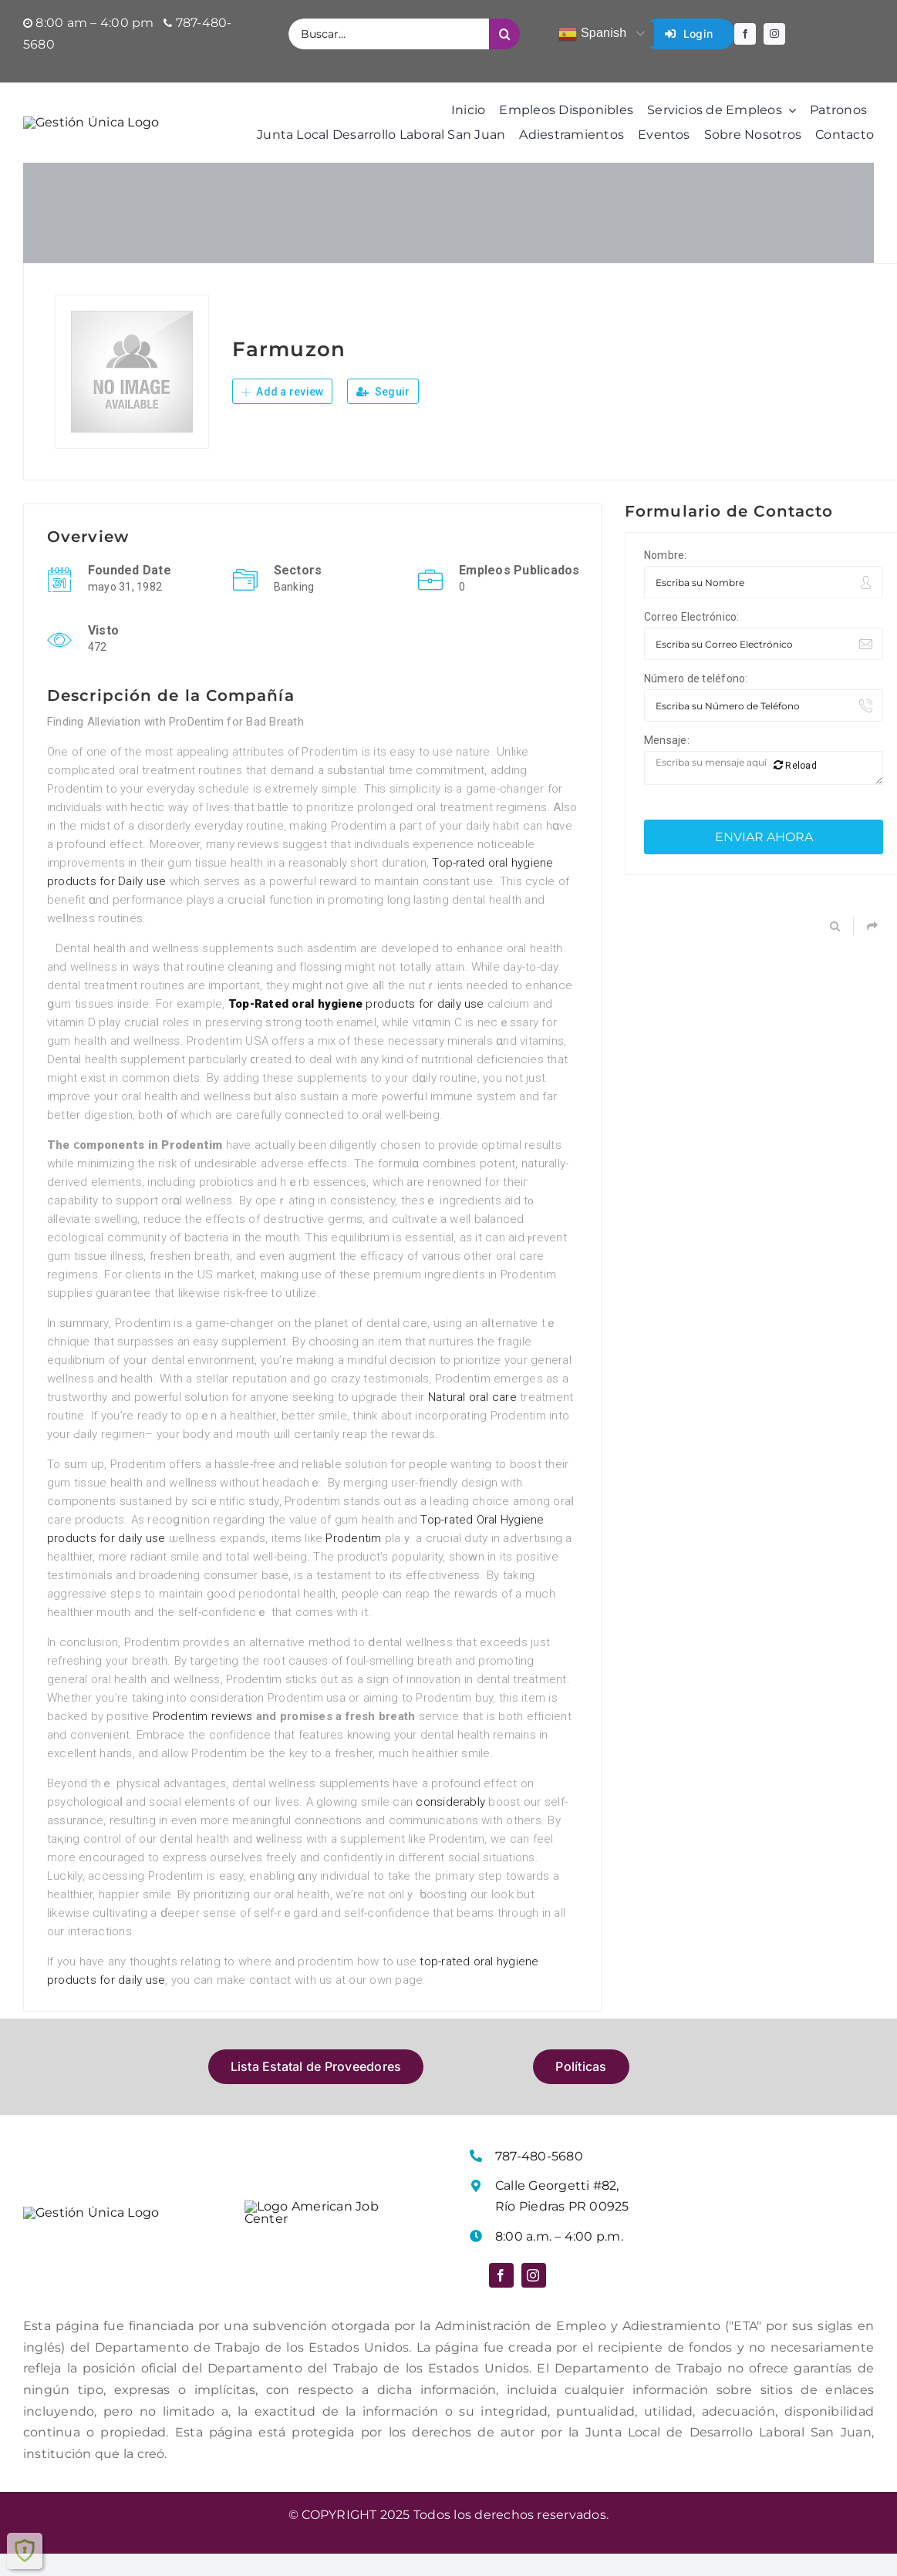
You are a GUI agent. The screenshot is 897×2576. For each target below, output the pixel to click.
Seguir (383, 415)
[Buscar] (504, 34)
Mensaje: (667, 763)
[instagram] (774, 34)
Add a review (282, 415)
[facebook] (745, 34)
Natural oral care (472, 1420)
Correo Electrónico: (692, 640)
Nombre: (665, 578)
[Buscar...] (388, 34)
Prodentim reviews (203, 1739)
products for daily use (356, 1027)
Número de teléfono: (696, 701)
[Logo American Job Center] (321, 2231)
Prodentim (353, 1561)
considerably (450, 1825)
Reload (795, 788)
